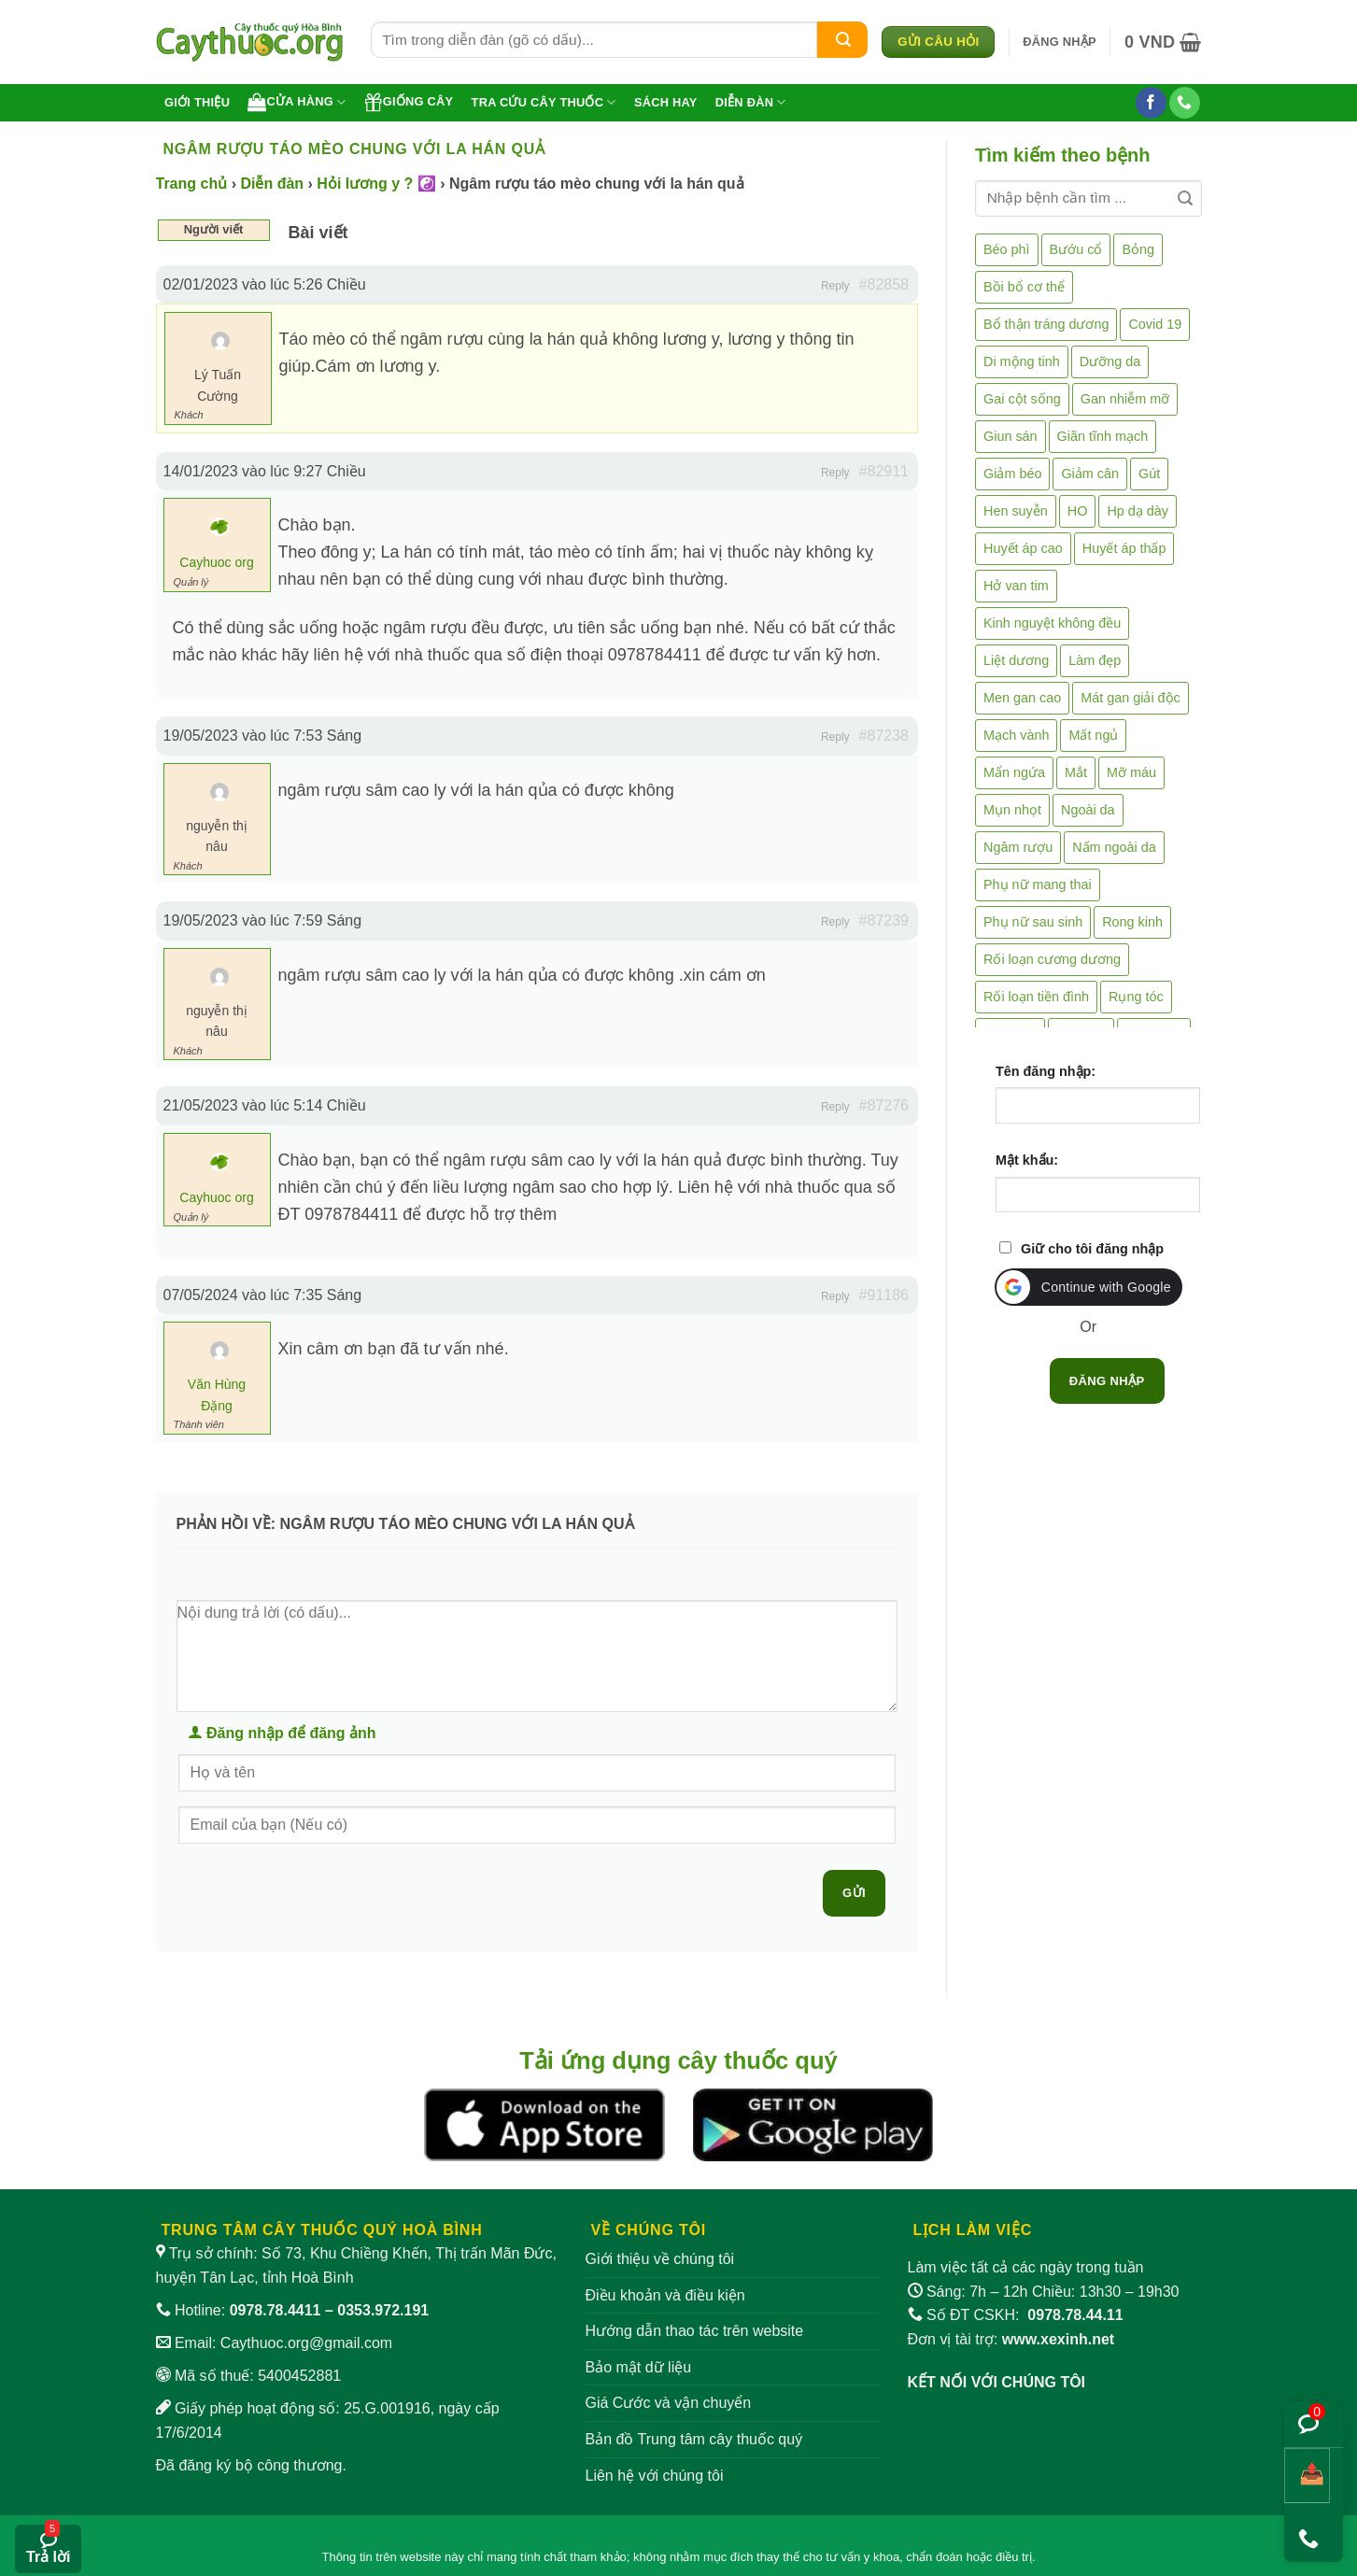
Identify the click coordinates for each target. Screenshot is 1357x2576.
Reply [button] (835, 285)
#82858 (884, 284)
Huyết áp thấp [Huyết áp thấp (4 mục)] (1124, 548)
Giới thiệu (197, 102)
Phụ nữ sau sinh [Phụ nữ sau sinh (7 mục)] (1032, 921)
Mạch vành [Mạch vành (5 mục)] (1016, 735)
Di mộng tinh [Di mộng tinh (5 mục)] (1021, 361)
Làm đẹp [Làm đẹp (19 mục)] (1094, 660)
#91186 (884, 1295)
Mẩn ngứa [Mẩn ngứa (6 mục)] (1014, 772)
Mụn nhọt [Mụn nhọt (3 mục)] (1012, 809)
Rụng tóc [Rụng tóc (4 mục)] (1136, 996)
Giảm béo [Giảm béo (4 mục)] (1012, 473)
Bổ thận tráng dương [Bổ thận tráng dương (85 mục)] (1046, 324)
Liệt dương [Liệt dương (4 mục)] (1016, 660)
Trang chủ (192, 183)
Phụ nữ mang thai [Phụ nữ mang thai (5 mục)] (1037, 884)
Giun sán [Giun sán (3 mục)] (1010, 436)
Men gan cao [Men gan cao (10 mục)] (1022, 697)
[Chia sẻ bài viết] (1307, 2475)
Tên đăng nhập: (1045, 1071)
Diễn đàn (750, 102)
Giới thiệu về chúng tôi (660, 2259)
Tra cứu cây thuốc (544, 102)
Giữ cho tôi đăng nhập (1092, 1248)
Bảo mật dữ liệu (639, 2367)
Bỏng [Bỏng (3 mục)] (1138, 249)
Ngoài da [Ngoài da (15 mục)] (1088, 809)
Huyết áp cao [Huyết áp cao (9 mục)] (1023, 548)
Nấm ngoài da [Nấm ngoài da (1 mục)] (1114, 847)
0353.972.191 (383, 2310)
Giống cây (409, 102)
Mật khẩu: (1027, 1160)
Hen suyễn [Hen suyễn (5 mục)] (1015, 510)
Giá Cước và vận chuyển (669, 2403)
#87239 (884, 920)
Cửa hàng (296, 102)
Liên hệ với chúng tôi (655, 2476)
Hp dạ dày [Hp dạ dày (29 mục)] (1137, 510)
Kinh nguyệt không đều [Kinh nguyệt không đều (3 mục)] (1052, 623)
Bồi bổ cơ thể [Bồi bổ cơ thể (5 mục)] (1024, 286)
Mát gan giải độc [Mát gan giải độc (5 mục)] (1130, 697)
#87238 (884, 735)
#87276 (884, 1105)
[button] (1059, 42)
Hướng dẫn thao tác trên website (695, 2331)
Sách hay (666, 102)
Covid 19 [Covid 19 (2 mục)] (1154, 324)
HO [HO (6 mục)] (1077, 510)
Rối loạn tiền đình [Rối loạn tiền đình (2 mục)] (1036, 996)
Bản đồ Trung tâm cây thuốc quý (694, 2439)
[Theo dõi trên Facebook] (1151, 103)
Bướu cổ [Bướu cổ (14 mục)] (1076, 249)
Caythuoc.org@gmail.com (306, 2343)
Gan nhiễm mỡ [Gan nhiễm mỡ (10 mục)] (1125, 398)
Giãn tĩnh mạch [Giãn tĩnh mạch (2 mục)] (1103, 436)
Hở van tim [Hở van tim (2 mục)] (1016, 585)
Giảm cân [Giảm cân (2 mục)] (1090, 473)
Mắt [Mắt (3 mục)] (1076, 772)
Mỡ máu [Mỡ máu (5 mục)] (1131, 772)
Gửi (854, 1893)
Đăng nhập (1107, 1381)
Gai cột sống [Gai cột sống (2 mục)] (1022, 398)
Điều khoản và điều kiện (665, 2295)
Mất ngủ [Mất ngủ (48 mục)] (1093, 735)
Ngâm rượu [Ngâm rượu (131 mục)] (1018, 847)
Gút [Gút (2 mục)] (1149, 473)
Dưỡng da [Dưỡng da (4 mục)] (1110, 361)
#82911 (884, 471)
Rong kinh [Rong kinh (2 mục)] (1132, 921)
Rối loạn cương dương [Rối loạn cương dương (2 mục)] (1052, 959)
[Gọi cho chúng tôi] (1184, 103)
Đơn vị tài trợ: (1011, 2339)
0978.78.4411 (275, 2310)
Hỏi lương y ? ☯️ (376, 183)
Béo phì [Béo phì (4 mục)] (1006, 249)
